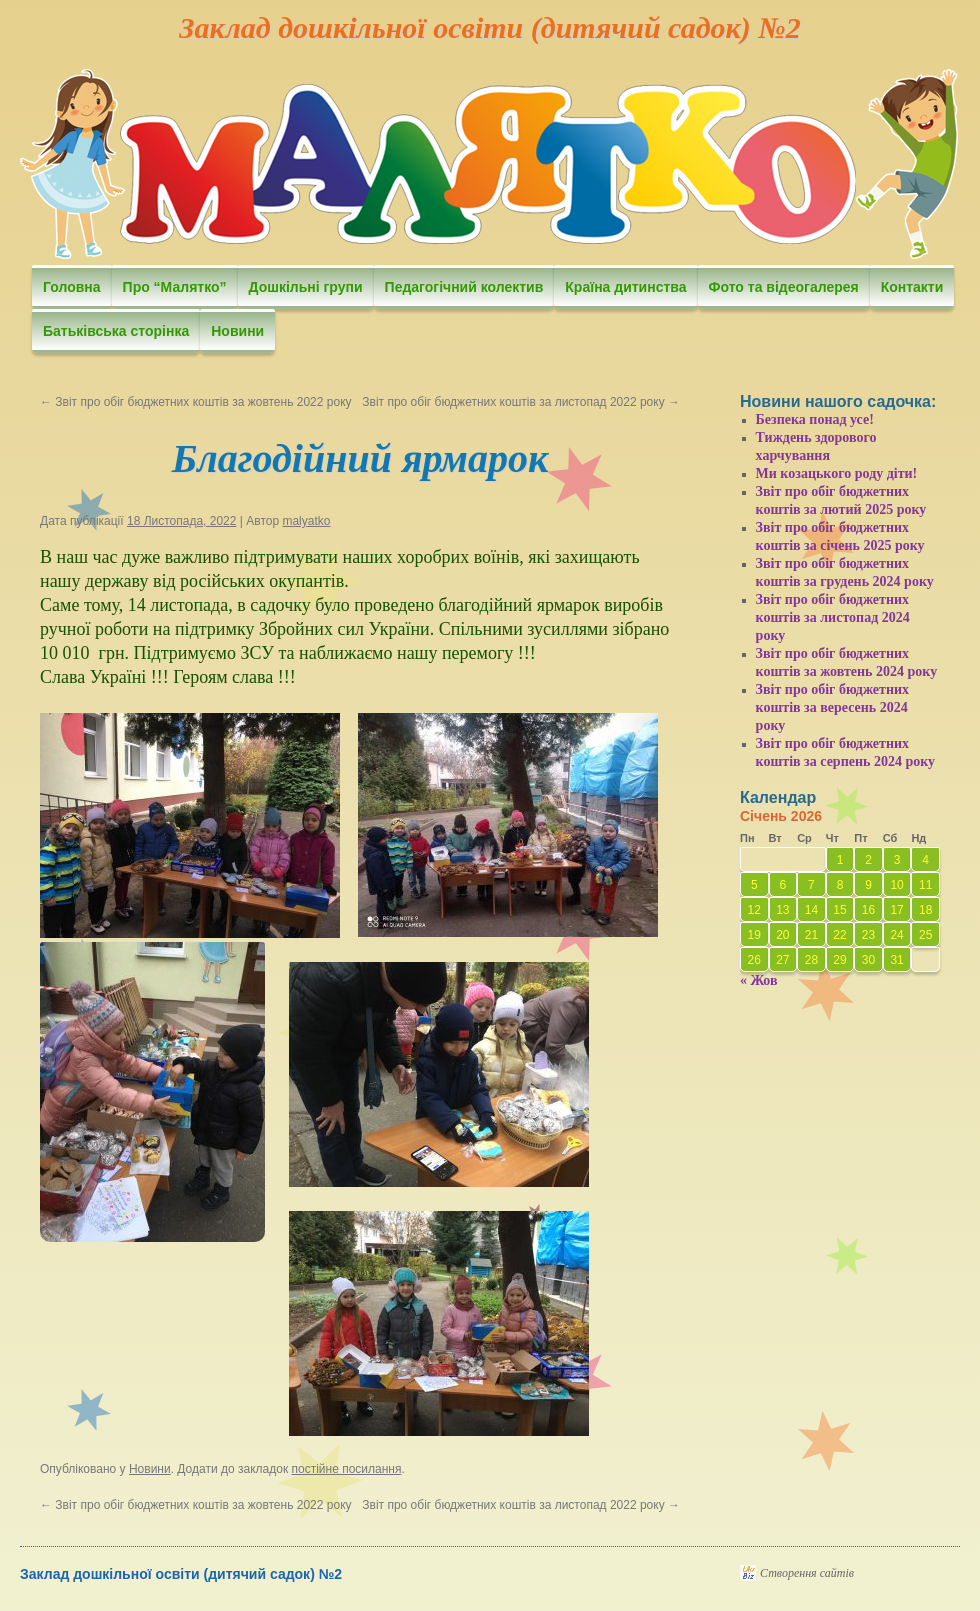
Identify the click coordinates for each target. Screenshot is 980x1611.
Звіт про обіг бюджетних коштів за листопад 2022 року (521, 402)
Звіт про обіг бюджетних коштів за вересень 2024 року (833, 707)
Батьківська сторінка (116, 331)
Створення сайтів (807, 1573)
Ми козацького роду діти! (837, 473)
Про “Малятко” (175, 287)
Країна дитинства (625, 287)
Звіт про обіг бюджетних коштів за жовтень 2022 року (196, 402)
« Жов (759, 980)
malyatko (306, 521)
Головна (72, 287)
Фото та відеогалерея (784, 287)
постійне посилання (346, 1469)
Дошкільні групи (306, 287)
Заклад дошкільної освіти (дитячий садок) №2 (489, 27)
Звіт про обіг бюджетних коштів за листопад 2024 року (833, 617)
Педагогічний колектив (464, 287)
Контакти (912, 287)
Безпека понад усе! (815, 419)
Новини (237, 331)
